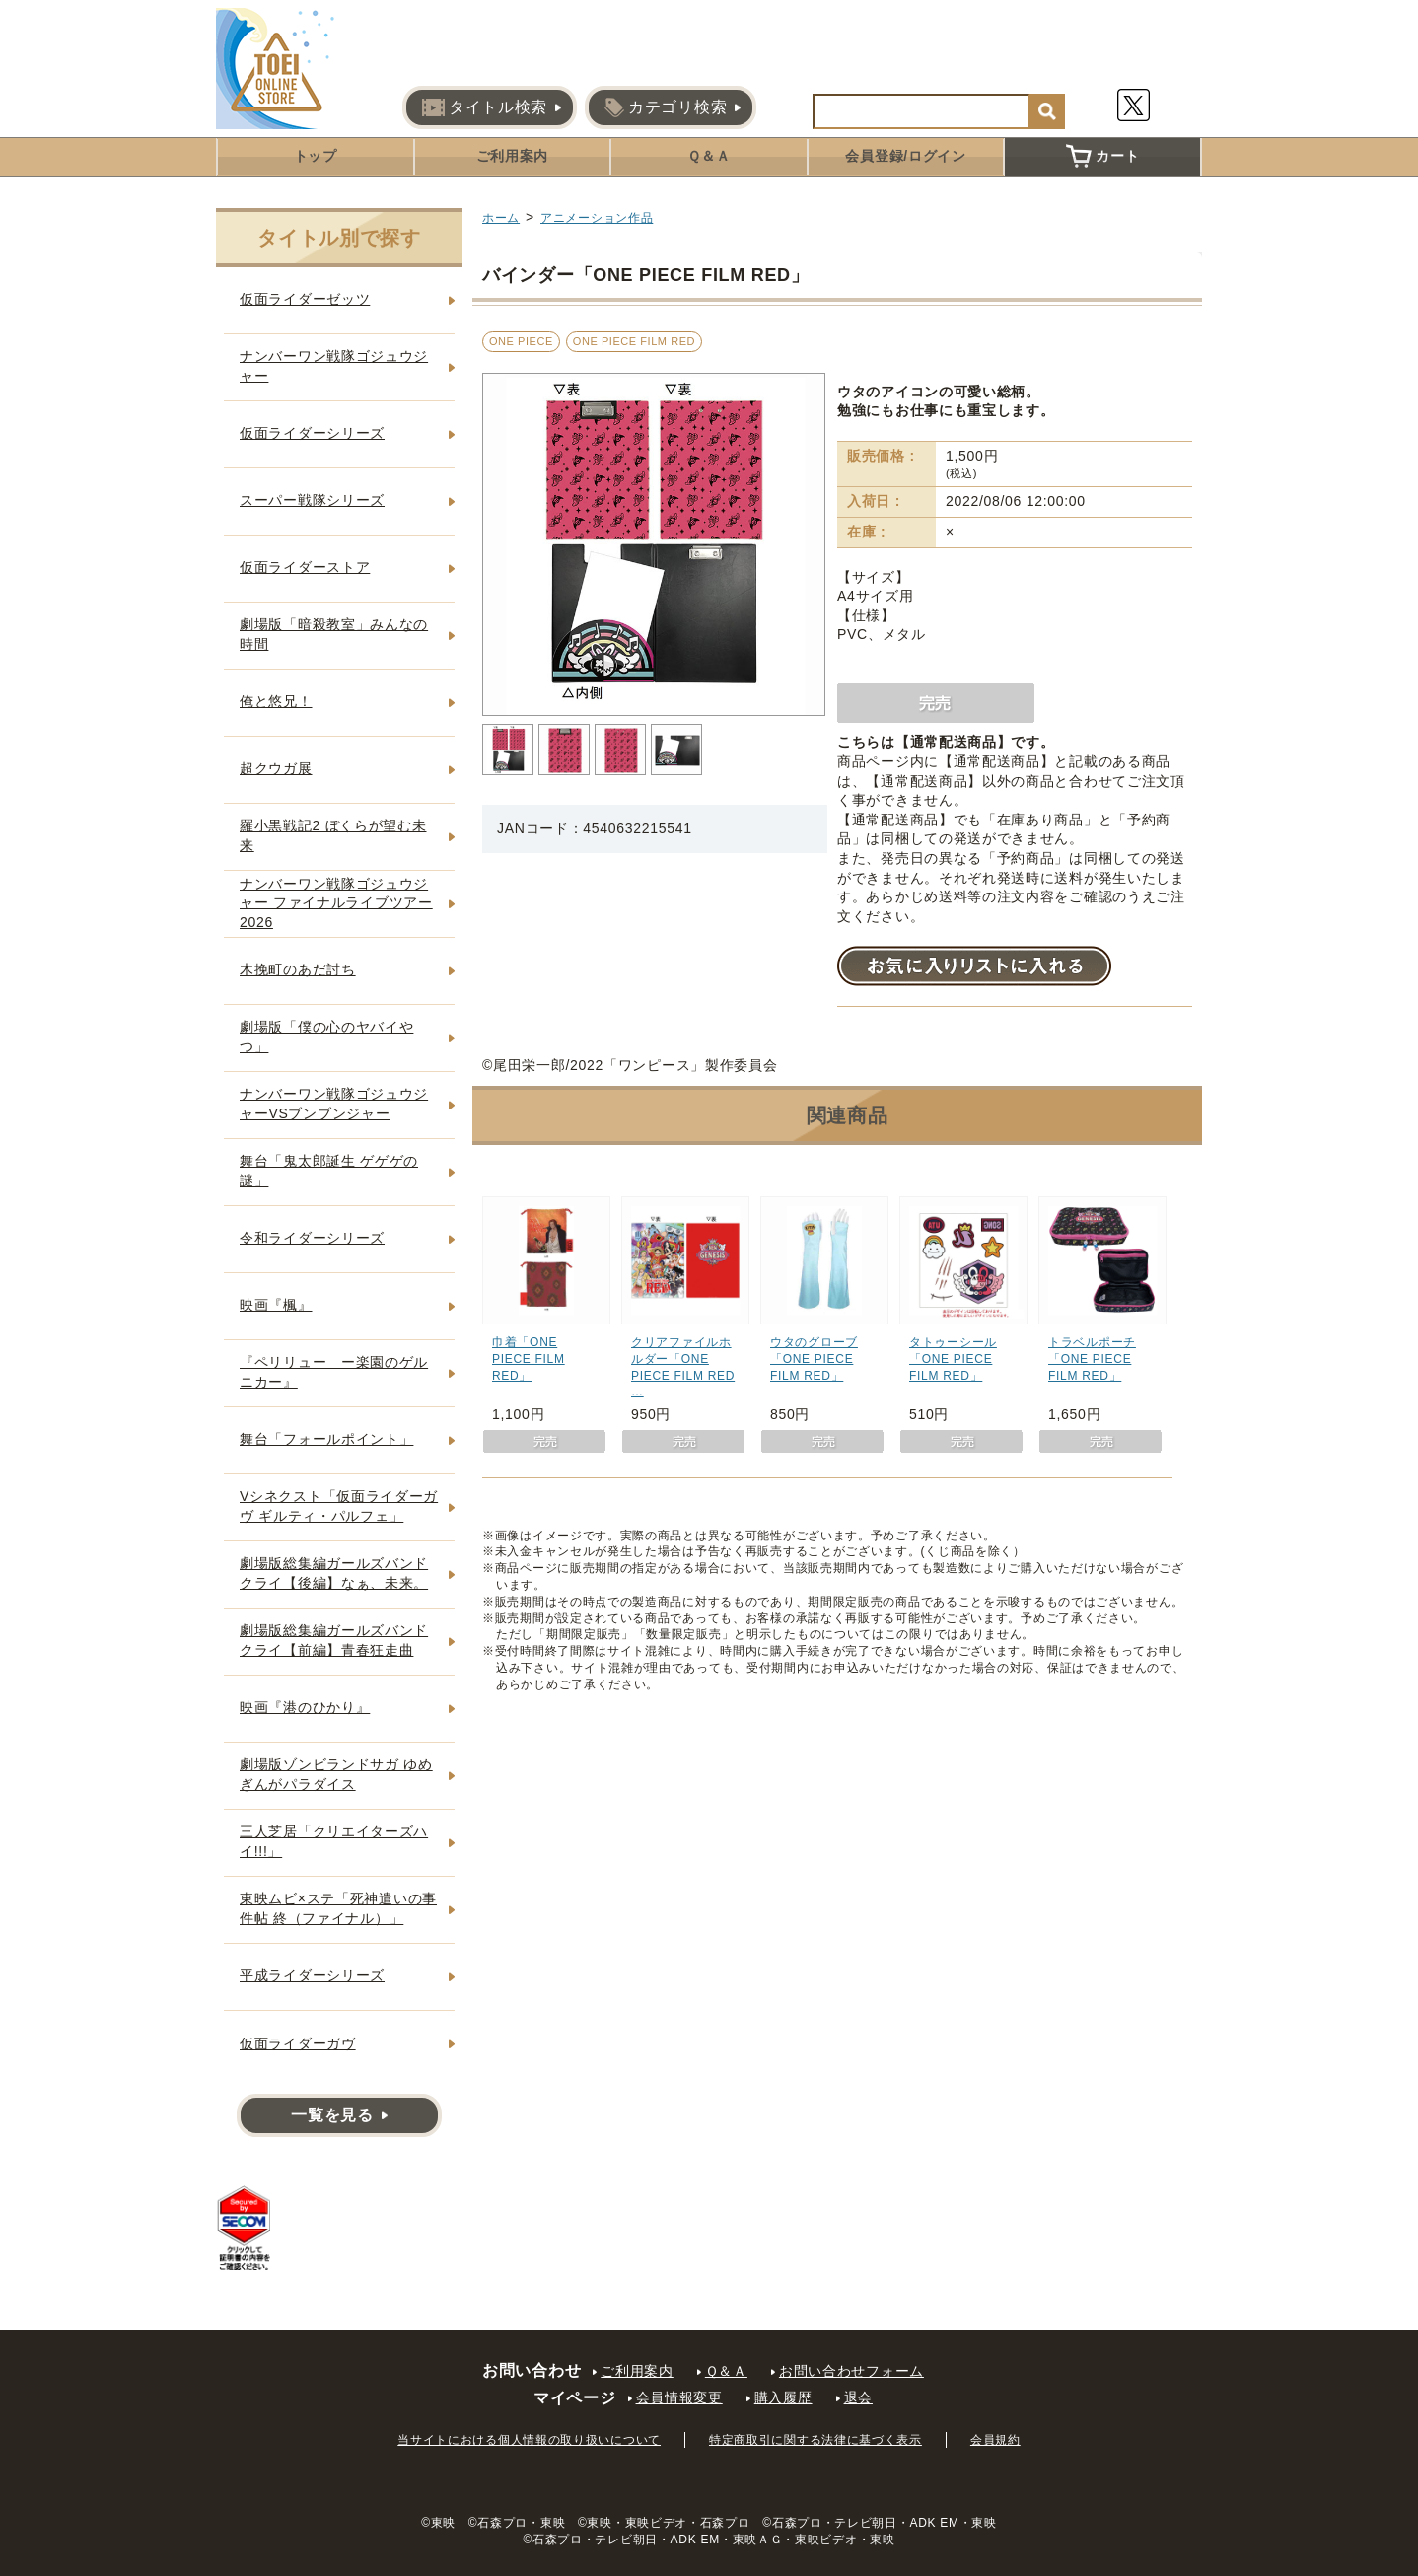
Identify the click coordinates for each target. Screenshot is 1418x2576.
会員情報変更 (679, 2397)
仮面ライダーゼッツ (305, 299)
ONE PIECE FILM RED (634, 341)
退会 (858, 2397)
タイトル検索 (484, 107)
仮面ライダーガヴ (298, 2043)
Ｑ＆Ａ (708, 156)
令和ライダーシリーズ (312, 1238)
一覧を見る (332, 2115)
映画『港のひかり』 (305, 1707)
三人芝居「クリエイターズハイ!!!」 (334, 1841)
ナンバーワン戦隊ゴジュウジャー (334, 366)
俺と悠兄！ (276, 701)
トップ (315, 156)
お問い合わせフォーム (851, 2371)
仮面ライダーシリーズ (312, 433)
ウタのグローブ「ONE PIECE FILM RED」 (814, 1359)
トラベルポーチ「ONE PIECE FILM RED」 (1092, 1359)
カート (1102, 156)
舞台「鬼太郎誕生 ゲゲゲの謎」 (329, 1170)
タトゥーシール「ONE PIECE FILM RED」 (953, 1359)
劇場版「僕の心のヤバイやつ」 (326, 1036)
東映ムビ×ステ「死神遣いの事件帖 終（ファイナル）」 (338, 1908)
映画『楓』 (276, 1305)
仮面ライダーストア (305, 567)
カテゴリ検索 (665, 107)
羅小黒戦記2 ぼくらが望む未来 (333, 835)
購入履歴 (783, 2397)
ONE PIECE (521, 341)
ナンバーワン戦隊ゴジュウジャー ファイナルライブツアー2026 (336, 903)
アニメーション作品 (596, 218)
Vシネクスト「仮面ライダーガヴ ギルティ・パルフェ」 (339, 1506)
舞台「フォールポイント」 (326, 1439)
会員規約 (995, 2440)
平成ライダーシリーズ (312, 1975)
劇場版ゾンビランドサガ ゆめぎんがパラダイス (336, 1774)
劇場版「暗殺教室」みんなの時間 (334, 634)
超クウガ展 (276, 768)
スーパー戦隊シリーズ (312, 500)
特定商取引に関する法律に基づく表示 (815, 2440)
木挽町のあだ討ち (298, 969)
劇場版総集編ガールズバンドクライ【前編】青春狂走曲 (334, 1640)
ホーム (501, 218)
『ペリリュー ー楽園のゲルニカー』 (334, 1372)
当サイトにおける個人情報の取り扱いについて (529, 2440)
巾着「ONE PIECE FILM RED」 (528, 1359)
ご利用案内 (512, 156)
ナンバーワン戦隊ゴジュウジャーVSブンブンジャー (334, 1103)
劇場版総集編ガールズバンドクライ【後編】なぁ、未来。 (334, 1573)
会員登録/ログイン (905, 156)
